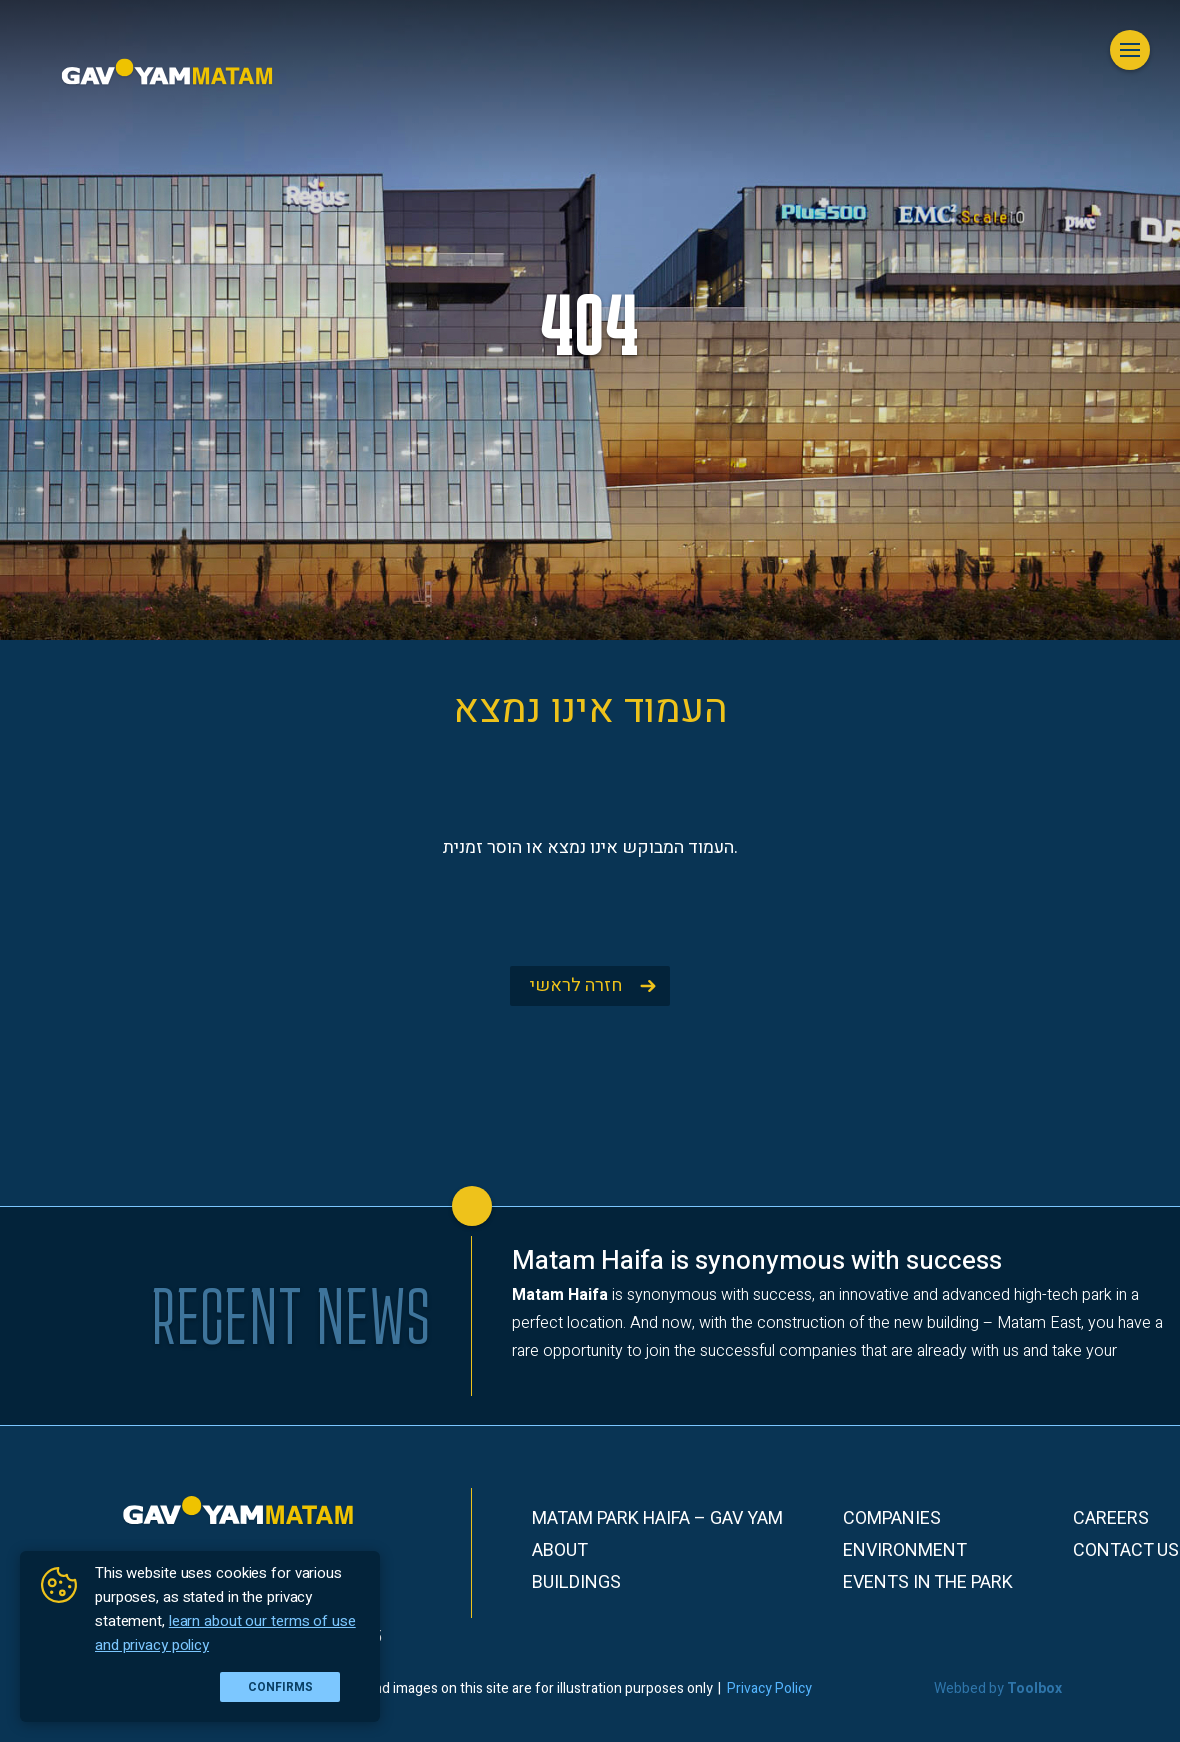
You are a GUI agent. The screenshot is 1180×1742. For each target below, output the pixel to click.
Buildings (576, 1583)
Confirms (280, 1687)
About (560, 1551)
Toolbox (1034, 1688)
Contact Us (1126, 1551)
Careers (1111, 1519)
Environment (905, 1551)
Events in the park (928, 1583)
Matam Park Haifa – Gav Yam (657, 1519)
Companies (892, 1519)
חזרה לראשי (576, 985)
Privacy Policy (769, 1688)
